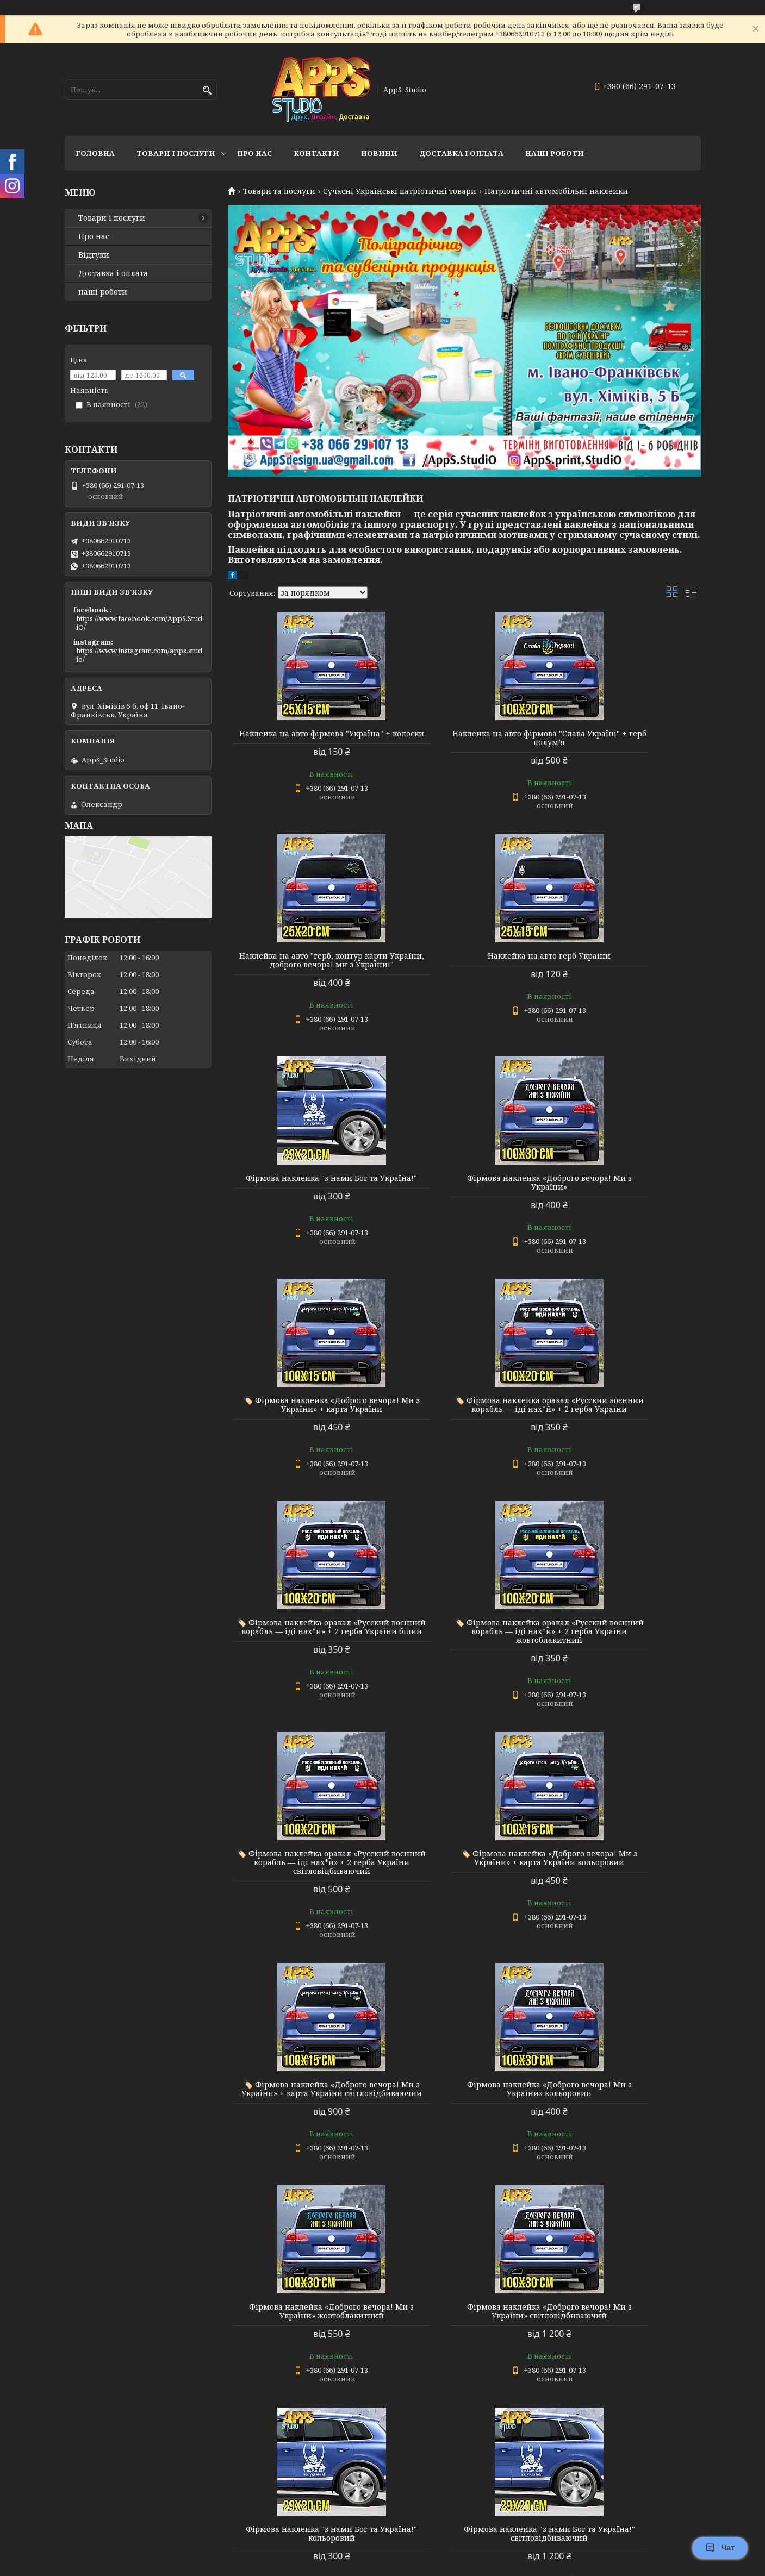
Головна (95, 153)
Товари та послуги (279, 191)
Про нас (254, 153)
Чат (720, 2548)
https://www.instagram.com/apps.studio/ (139, 655)
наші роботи (102, 292)
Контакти (316, 153)
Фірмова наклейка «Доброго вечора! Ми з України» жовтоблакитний (625, 1666)
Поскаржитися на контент (351, 2565)
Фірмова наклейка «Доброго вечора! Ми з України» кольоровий (464, 1662)
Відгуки (93, 255)
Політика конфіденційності (455, 2565)
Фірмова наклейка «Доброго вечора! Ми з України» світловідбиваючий (303, 1897)
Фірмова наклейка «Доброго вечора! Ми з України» (625, 969)
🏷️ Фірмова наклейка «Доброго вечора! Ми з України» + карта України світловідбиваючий (303, 1666)
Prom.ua (443, 2555)
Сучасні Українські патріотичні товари (399, 191)
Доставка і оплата (113, 273)
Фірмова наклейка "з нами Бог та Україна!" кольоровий (464, 1893)
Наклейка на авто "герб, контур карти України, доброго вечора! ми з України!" (624, 742)
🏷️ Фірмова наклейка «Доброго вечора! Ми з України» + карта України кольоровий (625, 1427)
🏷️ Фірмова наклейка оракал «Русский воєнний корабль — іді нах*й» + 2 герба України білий (625, 1196)
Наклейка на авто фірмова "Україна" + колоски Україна (625, 2128)
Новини (379, 153)
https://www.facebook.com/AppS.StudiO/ (139, 623)
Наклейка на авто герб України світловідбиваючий (463, 2124)
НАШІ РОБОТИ (554, 153)
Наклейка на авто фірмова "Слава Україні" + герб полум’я (463, 738)
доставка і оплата (461, 153)
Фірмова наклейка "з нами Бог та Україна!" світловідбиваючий (625, 1893)
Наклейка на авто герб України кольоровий (303, 2124)
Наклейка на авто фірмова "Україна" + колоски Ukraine (303, 2359)
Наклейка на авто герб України (303, 964)
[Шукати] (207, 90)
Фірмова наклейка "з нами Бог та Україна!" (464, 969)
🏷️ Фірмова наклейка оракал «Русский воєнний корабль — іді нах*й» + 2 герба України (464, 1196)
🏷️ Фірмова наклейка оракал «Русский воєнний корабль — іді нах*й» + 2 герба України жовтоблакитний (303, 1431)
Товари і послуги (175, 153)
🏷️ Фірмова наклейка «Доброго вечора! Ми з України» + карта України (303, 1196)
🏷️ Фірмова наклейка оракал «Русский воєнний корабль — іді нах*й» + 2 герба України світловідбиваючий (464, 1431)
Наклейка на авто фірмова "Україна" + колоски (303, 738)
